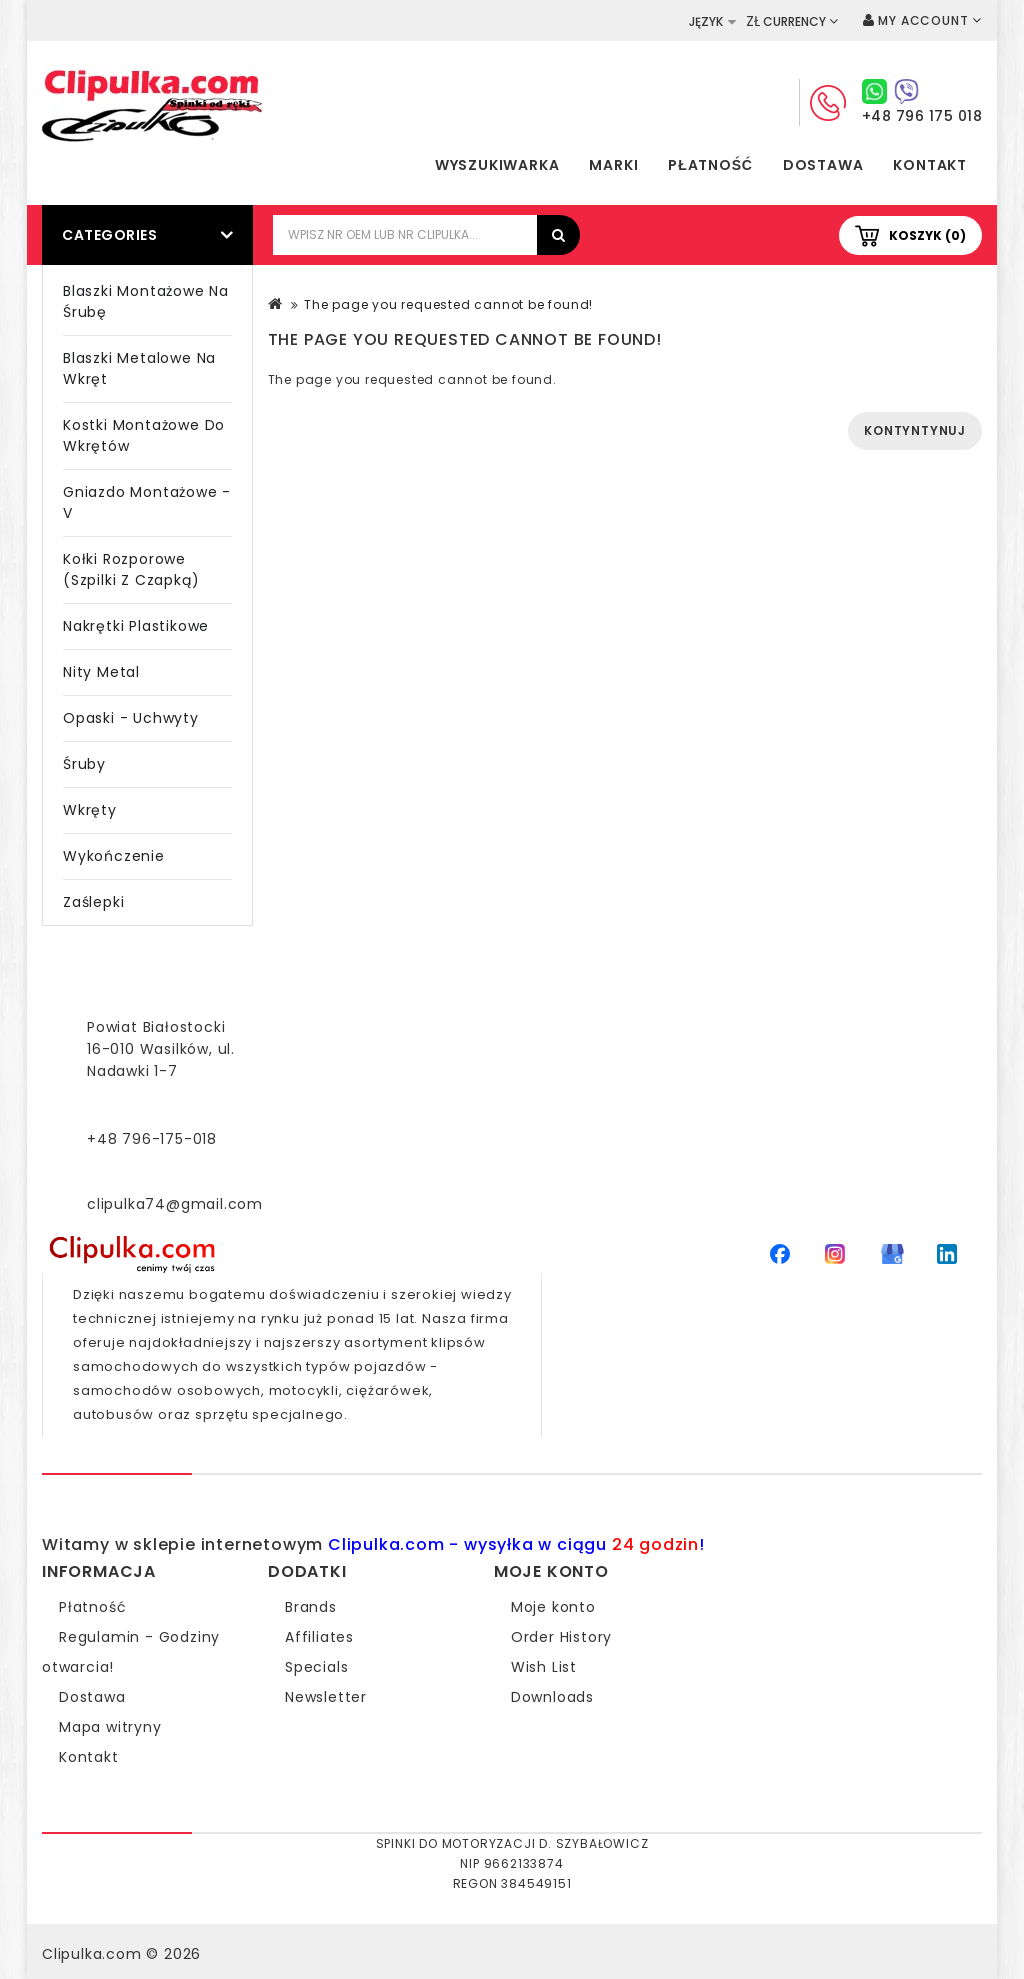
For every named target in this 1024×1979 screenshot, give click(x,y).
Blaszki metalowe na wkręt (139, 368)
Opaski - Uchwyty (131, 718)
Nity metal (101, 672)
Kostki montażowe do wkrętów (144, 435)
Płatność (710, 165)
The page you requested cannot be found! (448, 304)
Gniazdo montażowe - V (147, 502)
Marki (613, 165)
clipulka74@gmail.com (175, 1204)
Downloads (552, 1697)
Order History (561, 1637)
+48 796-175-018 (152, 1139)
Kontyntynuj (915, 430)
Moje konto (553, 1607)
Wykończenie (114, 856)
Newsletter (326, 1697)
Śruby (84, 764)
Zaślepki (93, 902)
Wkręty (90, 810)
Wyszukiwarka (497, 165)
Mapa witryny (110, 1727)
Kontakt (930, 165)
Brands (311, 1607)
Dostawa (823, 165)
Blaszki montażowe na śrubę (146, 301)
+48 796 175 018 (922, 116)
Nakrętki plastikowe (136, 626)
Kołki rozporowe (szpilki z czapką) (131, 569)
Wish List (544, 1667)
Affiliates (319, 1637)
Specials (316, 1667)
